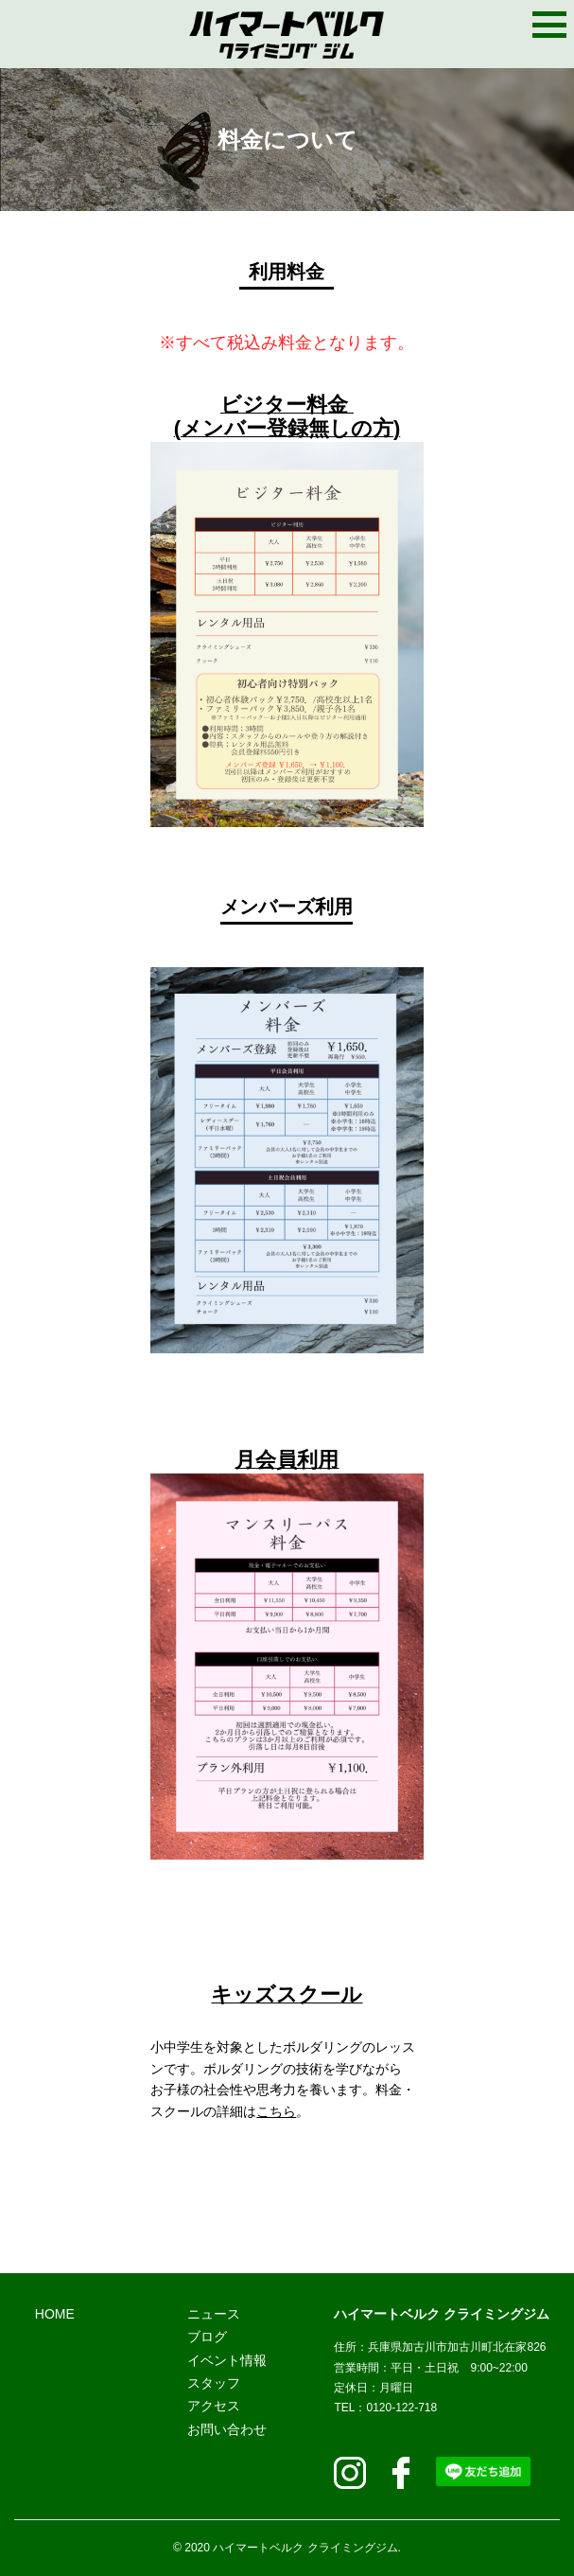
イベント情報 (227, 2360)
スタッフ (213, 2383)
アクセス (213, 2405)
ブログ (207, 2336)
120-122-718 (401, 2407)
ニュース (213, 2313)
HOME (55, 2313)
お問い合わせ (227, 2429)
